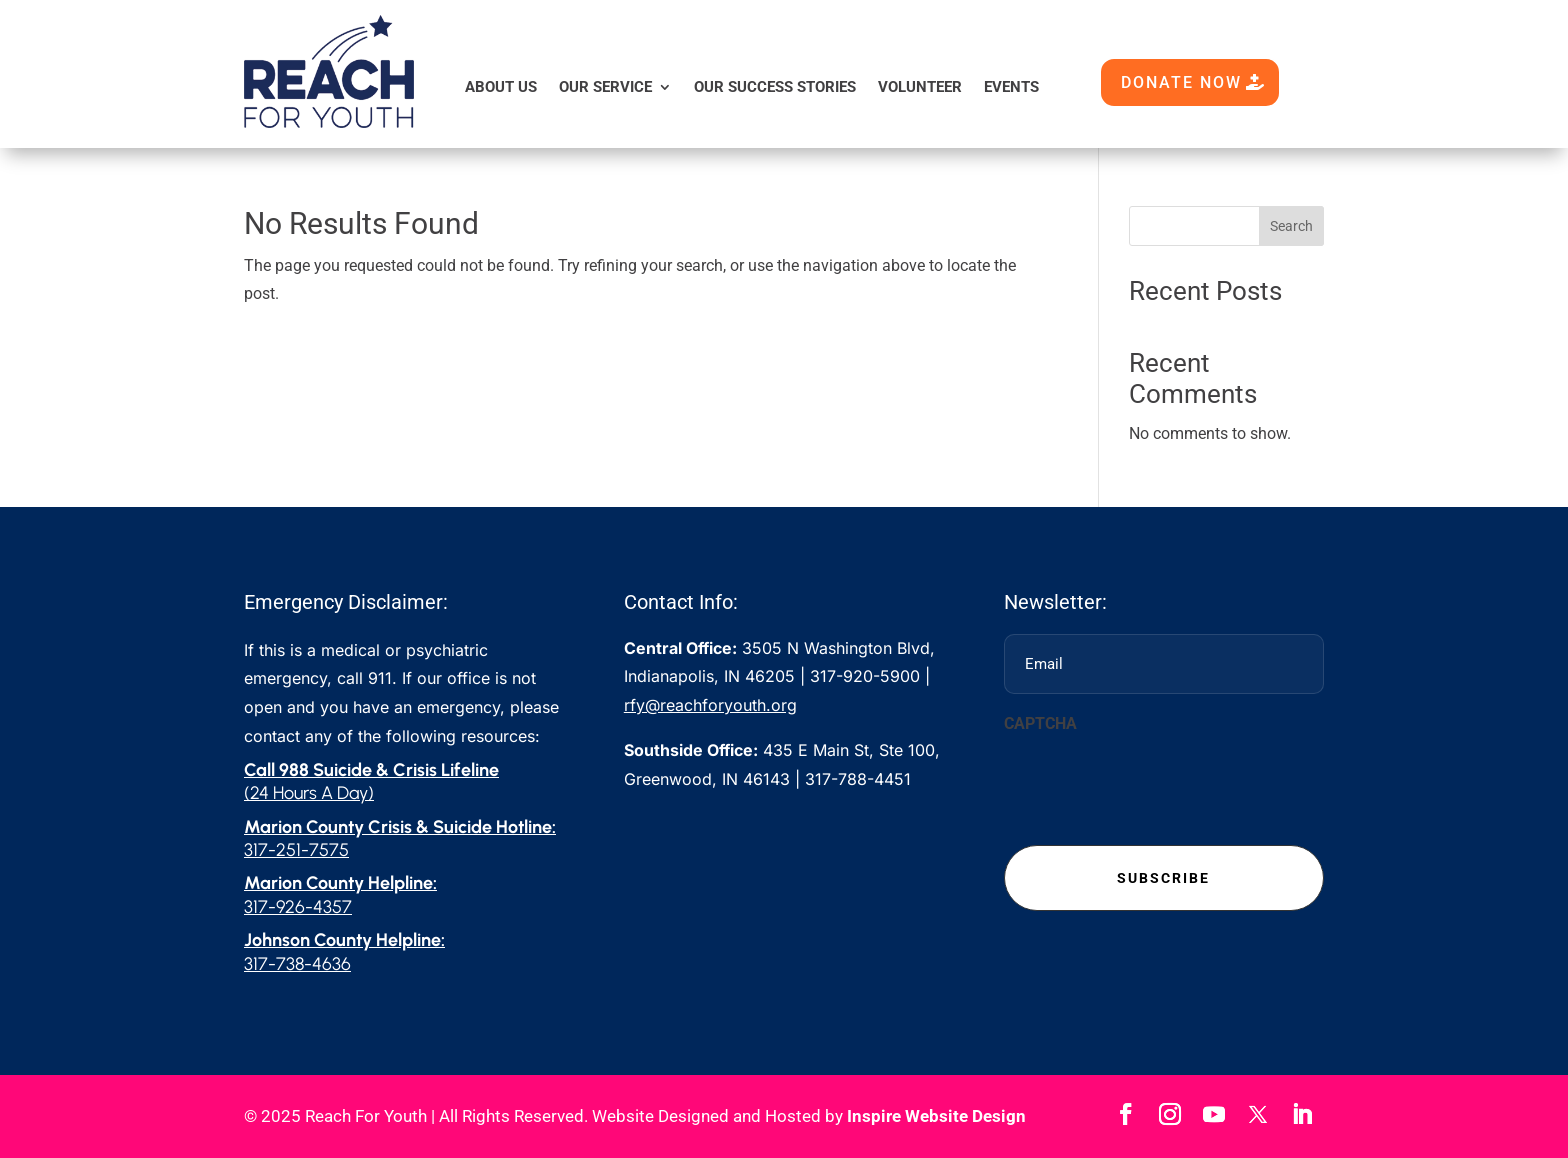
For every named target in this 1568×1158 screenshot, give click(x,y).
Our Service (605, 87)
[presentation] (1156, 784)
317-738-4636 (297, 964)
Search (1291, 226)
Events (1011, 87)
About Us (501, 87)
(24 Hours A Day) (309, 793)
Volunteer (920, 87)
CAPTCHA (1040, 723)
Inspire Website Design (936, 1116)
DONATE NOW (1181, 82)
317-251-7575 (296, 850)
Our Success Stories (775, 87)
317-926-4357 (298, 907)
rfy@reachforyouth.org (710, 705)
